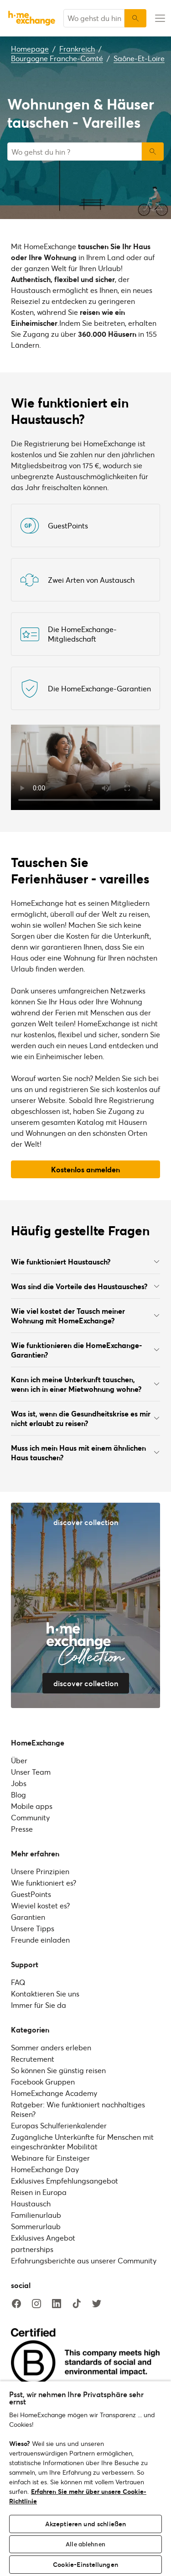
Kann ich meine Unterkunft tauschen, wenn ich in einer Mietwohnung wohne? (85, 1384)
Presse (22, 1829)
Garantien (28, 1917)
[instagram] (36, 2304)
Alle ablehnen (85, 2544)
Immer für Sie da (38, 2005)
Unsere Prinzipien (40, 1871)
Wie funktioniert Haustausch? (85, 1261)
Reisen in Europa (39, 2192)
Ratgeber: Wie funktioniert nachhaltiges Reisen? (78, 2109)
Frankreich (77, 48)
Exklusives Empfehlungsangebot (64, 2180)
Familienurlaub (36, 2215)
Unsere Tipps (32, 1928)
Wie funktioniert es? (43, 1882)
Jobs (18, 1783)
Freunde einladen (40, 1939)
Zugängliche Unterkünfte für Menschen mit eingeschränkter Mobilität (82, 2141)
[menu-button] (159, 18)
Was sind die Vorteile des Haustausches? (85, 1286)
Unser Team (31, 1772)
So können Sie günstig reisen (58, 2070)
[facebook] (16, 2304)
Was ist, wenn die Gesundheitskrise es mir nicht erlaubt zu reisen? (85, 1418)
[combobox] (93, 18)
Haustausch (31, 2203)
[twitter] (96, 2304)
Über (19, 1760)
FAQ (18, 1982)
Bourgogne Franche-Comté (57, 58)
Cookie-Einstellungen (85, 2564)
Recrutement (32, 2059)
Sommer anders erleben (51, 2047)
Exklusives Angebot (43, 2237)
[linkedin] (56, 2304)
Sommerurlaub (36, 2226)
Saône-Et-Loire (139, 58)
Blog (18, 1794)
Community (30, 1817)
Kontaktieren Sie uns (45, 1993)
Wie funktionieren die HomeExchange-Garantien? (85, 1349)
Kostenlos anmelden (85, 1169)
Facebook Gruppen (43, 2081)
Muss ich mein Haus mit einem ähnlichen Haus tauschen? (85, 1452)
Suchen (152, 151)
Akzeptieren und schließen (85, 2523)
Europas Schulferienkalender (59, 2125)
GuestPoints (31, 1894)
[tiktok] (76, 2304)
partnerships (32, 2249)
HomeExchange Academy (54, 2093)
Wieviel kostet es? (40, 1905)
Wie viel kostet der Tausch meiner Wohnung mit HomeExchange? (85, 1315)
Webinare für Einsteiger (50, 2158)
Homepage (30, 48)
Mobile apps (31, 1806)
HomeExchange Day (45, 2169)
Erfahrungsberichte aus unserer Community (83, 2260)
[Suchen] (135, 18)
